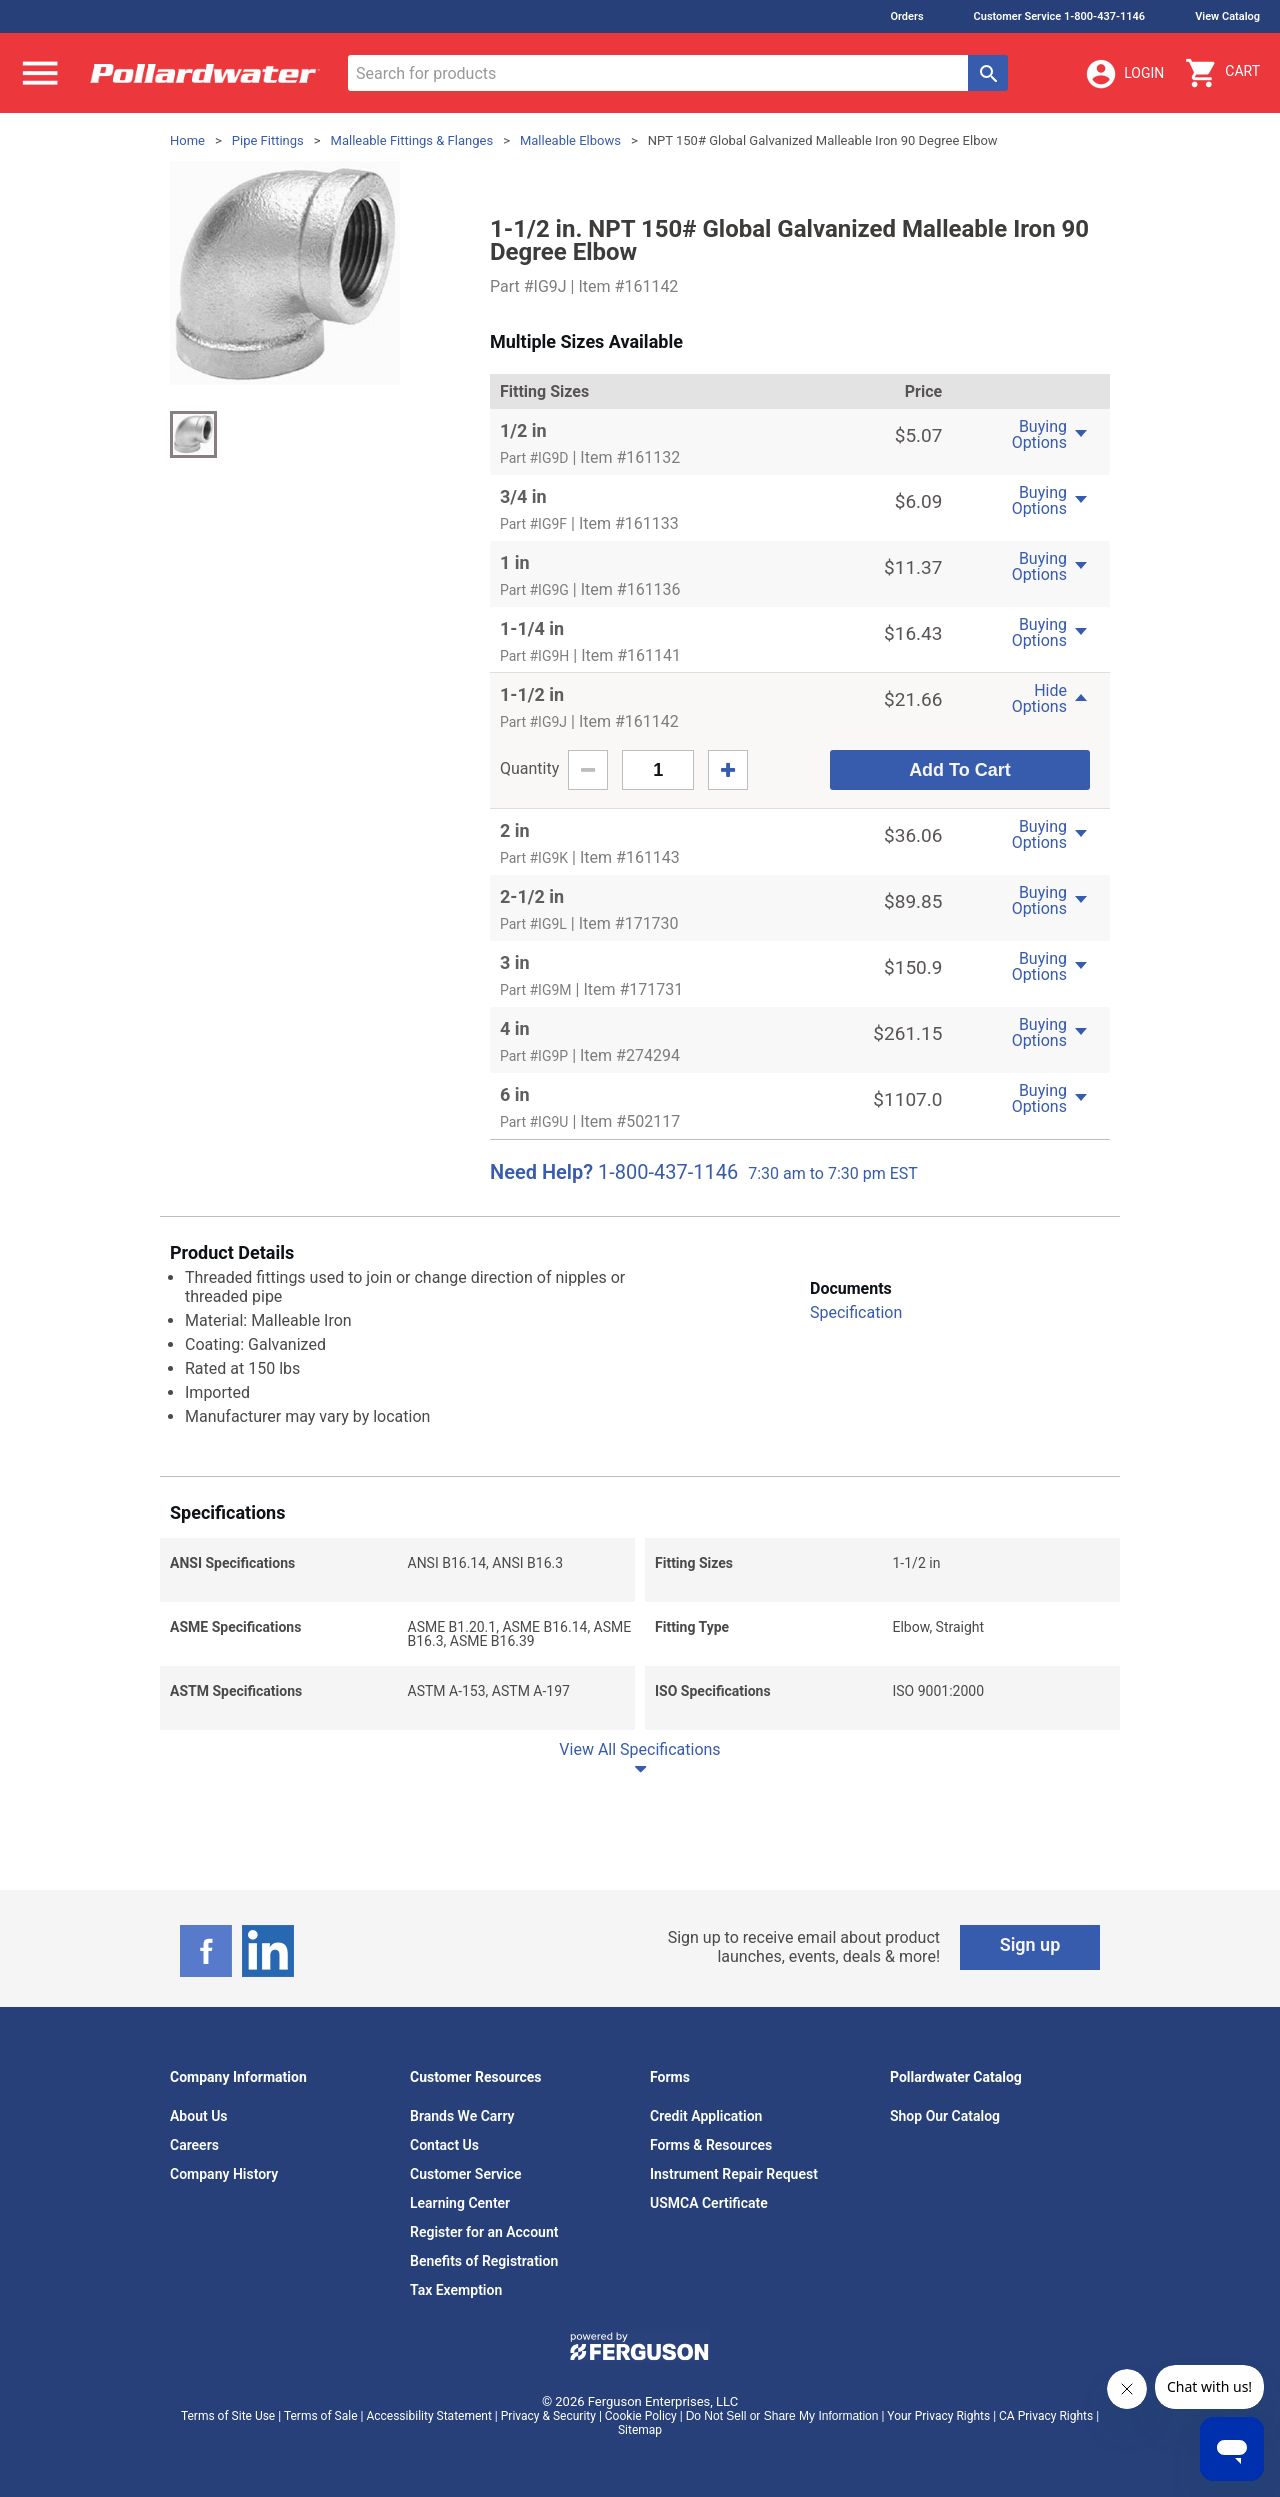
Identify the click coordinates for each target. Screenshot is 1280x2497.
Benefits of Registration (484, 2261)
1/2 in (523, 430)
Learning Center (460, 2203)
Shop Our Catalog (945, 2116)
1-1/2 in (532, 694)
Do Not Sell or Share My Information (782, 2416)
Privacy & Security (548, 2416)
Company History (224, 2174)
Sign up (1030, 1944)
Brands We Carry (462, 2116)
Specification (856, 1312)
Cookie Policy (641, 2416)
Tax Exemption (456, 2290)
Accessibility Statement (428, 2416)
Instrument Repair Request (734, 2174)
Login (1124, 74)
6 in (515, 1094)
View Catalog (1227, 16)
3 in (515, 962)
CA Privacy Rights (1046, 2416)
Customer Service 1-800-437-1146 (1060, 16)
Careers (194, 2145)
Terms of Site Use (228, 2416)
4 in (515, 1028)
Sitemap (640, 2430)
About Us (199, 2116)
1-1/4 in (532, 628)
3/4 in (523, 496)
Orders (906, 16)
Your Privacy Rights (938, 2416)
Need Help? (541, 1172)
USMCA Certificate (709, 2203)
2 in (515, 830)
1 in (515, 562)
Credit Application (706, 2116)
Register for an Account (484, 2232)
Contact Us (444, 2145)
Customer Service (466, 2174)
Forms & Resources (711, 2145)
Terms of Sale (321, 2416)
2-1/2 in (532, 896)
